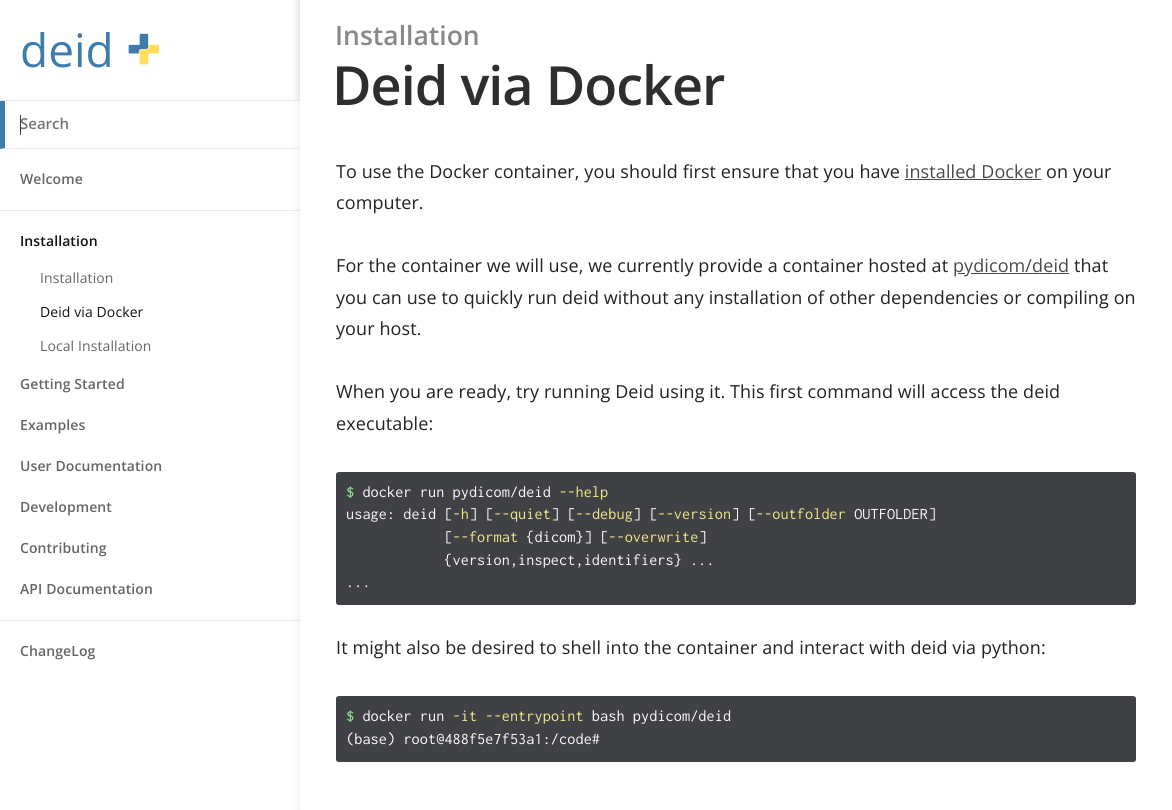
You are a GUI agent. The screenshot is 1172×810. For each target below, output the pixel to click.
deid (90, 50)
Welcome (51, 179)
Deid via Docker (91, 312)
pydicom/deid (1011, 266)
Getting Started (72, 384)
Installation (59, 241)
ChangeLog (57, 651)
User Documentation (91, 466)
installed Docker (973, 172)
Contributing (63, 548)
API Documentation (86, 589)
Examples (52, 425)
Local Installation (96, 346)
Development (66, 507)
